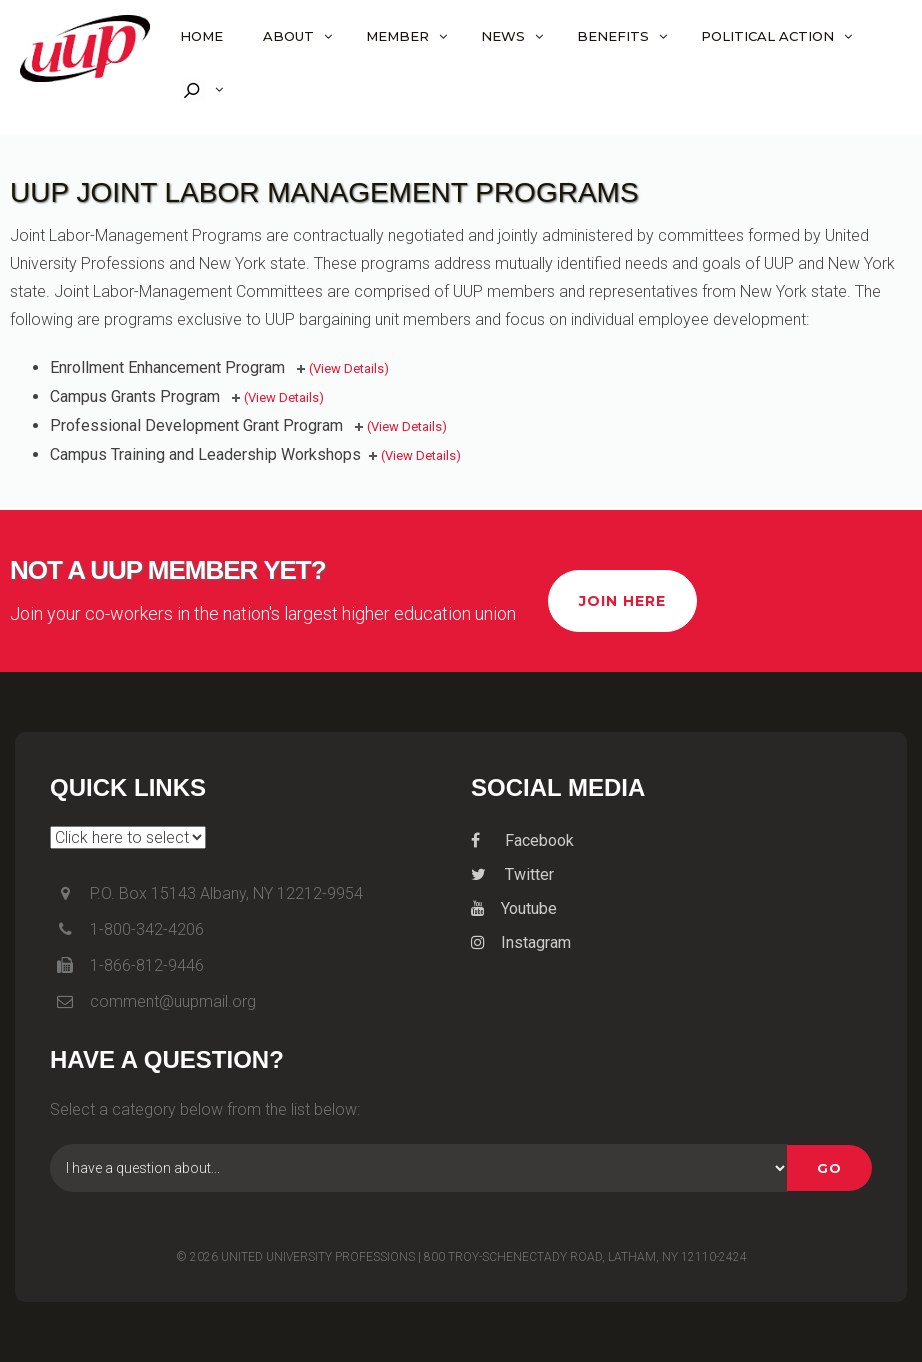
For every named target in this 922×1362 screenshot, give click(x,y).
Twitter (512, 874)
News (503, 36)
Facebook (522, 840)
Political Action (767, 36)
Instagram (521, 942)
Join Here (622, 601)
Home (201, 36)
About (288, 36)
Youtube (514, 908)
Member (397, 36)
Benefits (613, 36)
